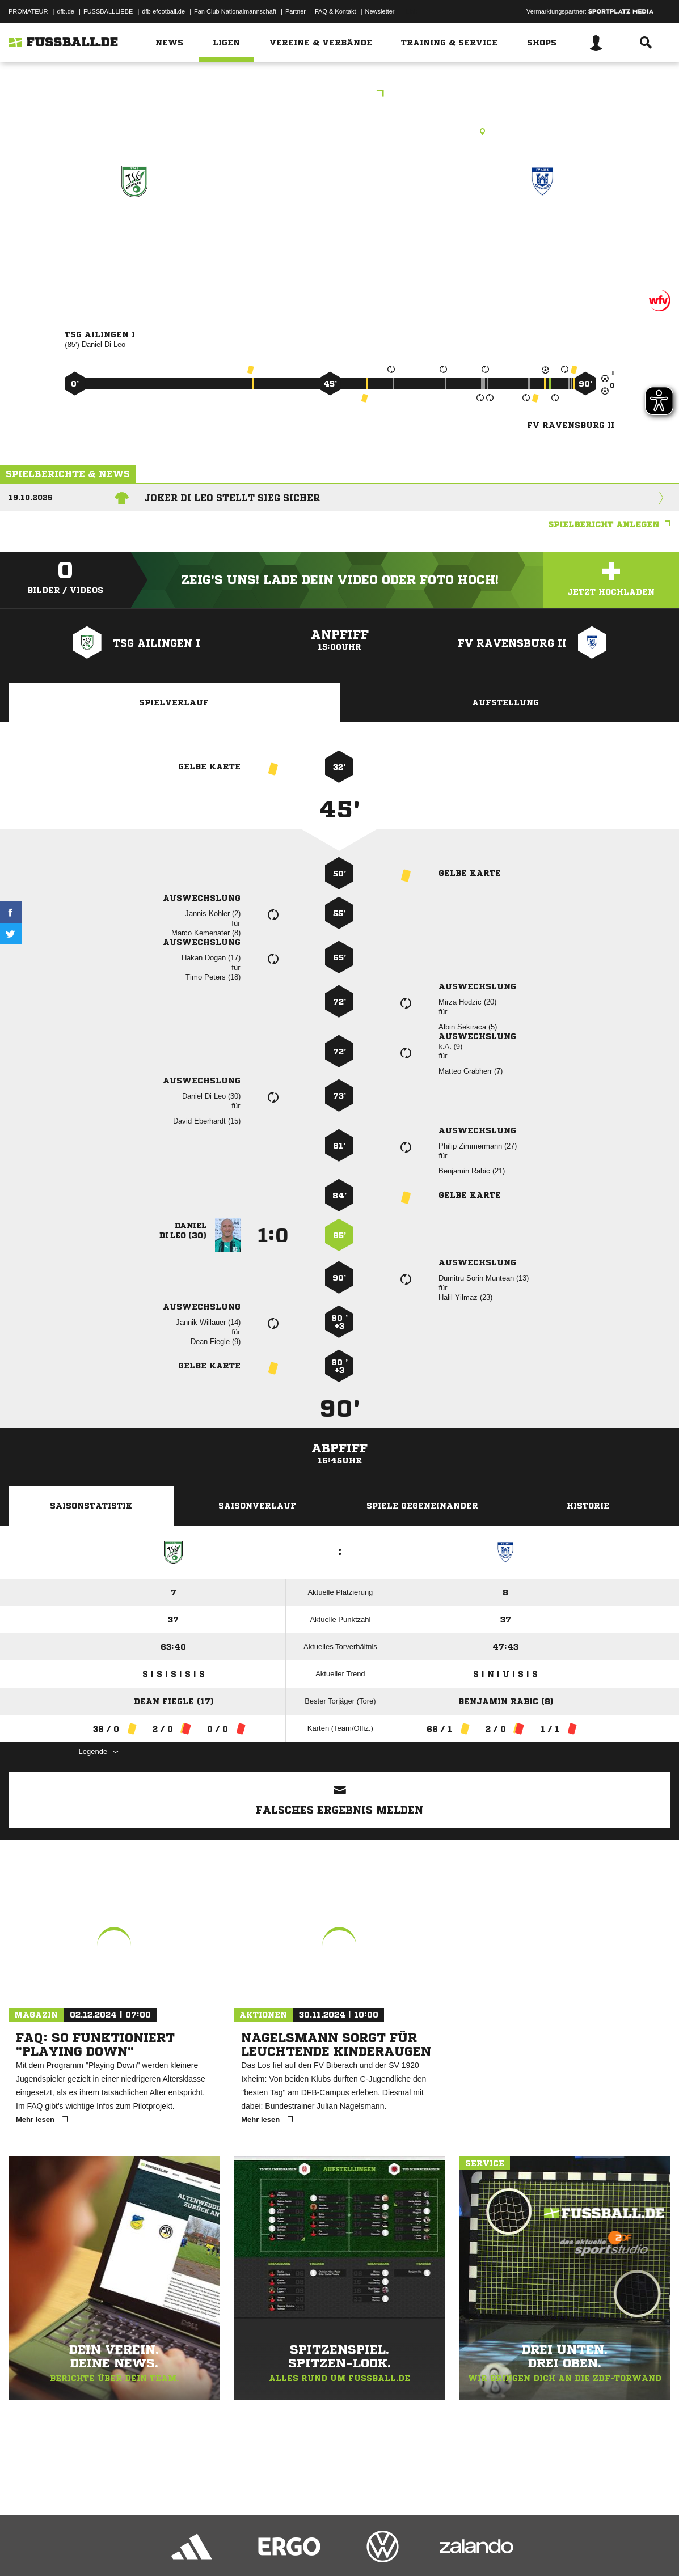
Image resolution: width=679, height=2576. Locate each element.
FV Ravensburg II (542, 230)
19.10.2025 (31, 497)
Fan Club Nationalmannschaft (235, 11)
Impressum (24, 2549)
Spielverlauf (174, 702)
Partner (295, 11)
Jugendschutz (212, 2549)
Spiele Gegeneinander (422, 1506)
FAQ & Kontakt (335, 11)
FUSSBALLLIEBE (108, 11)
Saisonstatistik (91, 1506)
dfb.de (65, 11)
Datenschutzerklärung (80, 2549)
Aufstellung (505, 702)
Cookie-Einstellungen (340, 2549)
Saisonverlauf (257, 1506)
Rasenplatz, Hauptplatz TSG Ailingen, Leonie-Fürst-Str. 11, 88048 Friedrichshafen (339, 131)
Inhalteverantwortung (271, 2549)
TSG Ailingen (134, 230)
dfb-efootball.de (163, 11)
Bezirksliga (340, 94)
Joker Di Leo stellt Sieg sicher (232, 497)
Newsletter (380, 11)
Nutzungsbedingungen (151, 2549)
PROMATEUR (28, 11)
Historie (588, 1506)
